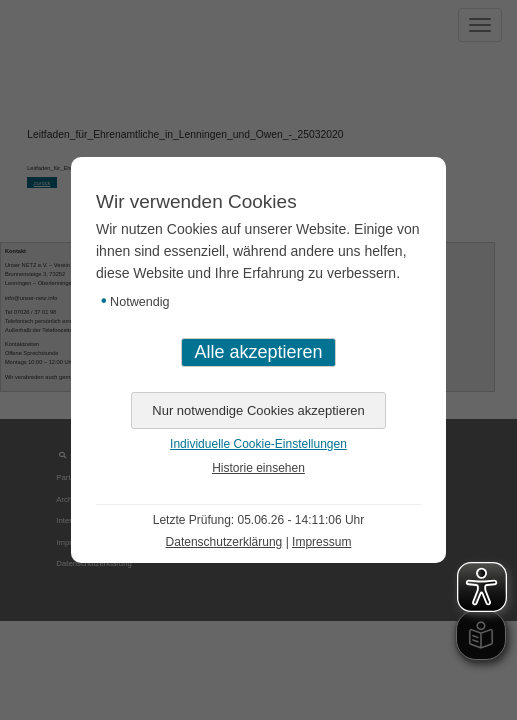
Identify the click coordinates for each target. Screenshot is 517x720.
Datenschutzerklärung (224, 542)
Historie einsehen (258, 468)
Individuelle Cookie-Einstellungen (258, 444)
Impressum (321, 542)
